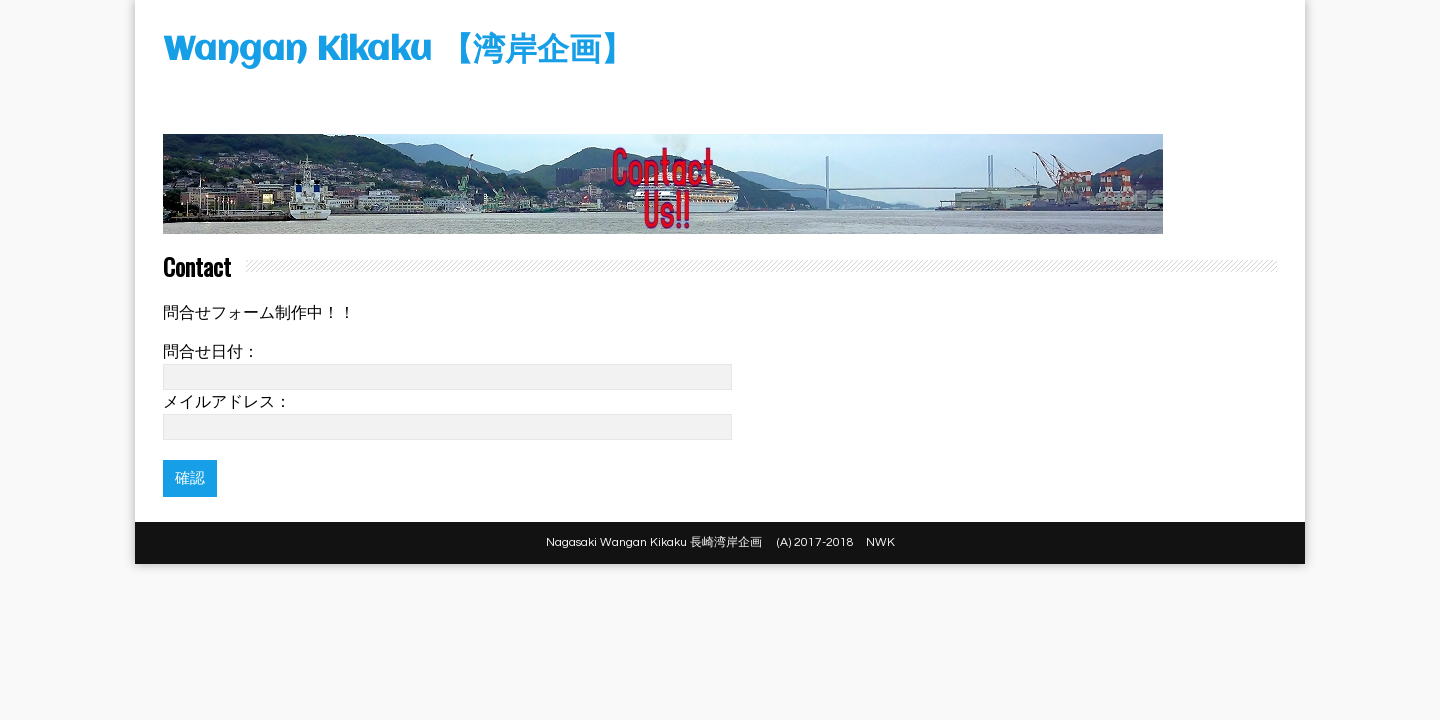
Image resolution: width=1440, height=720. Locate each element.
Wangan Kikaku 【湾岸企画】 (398, 51)
